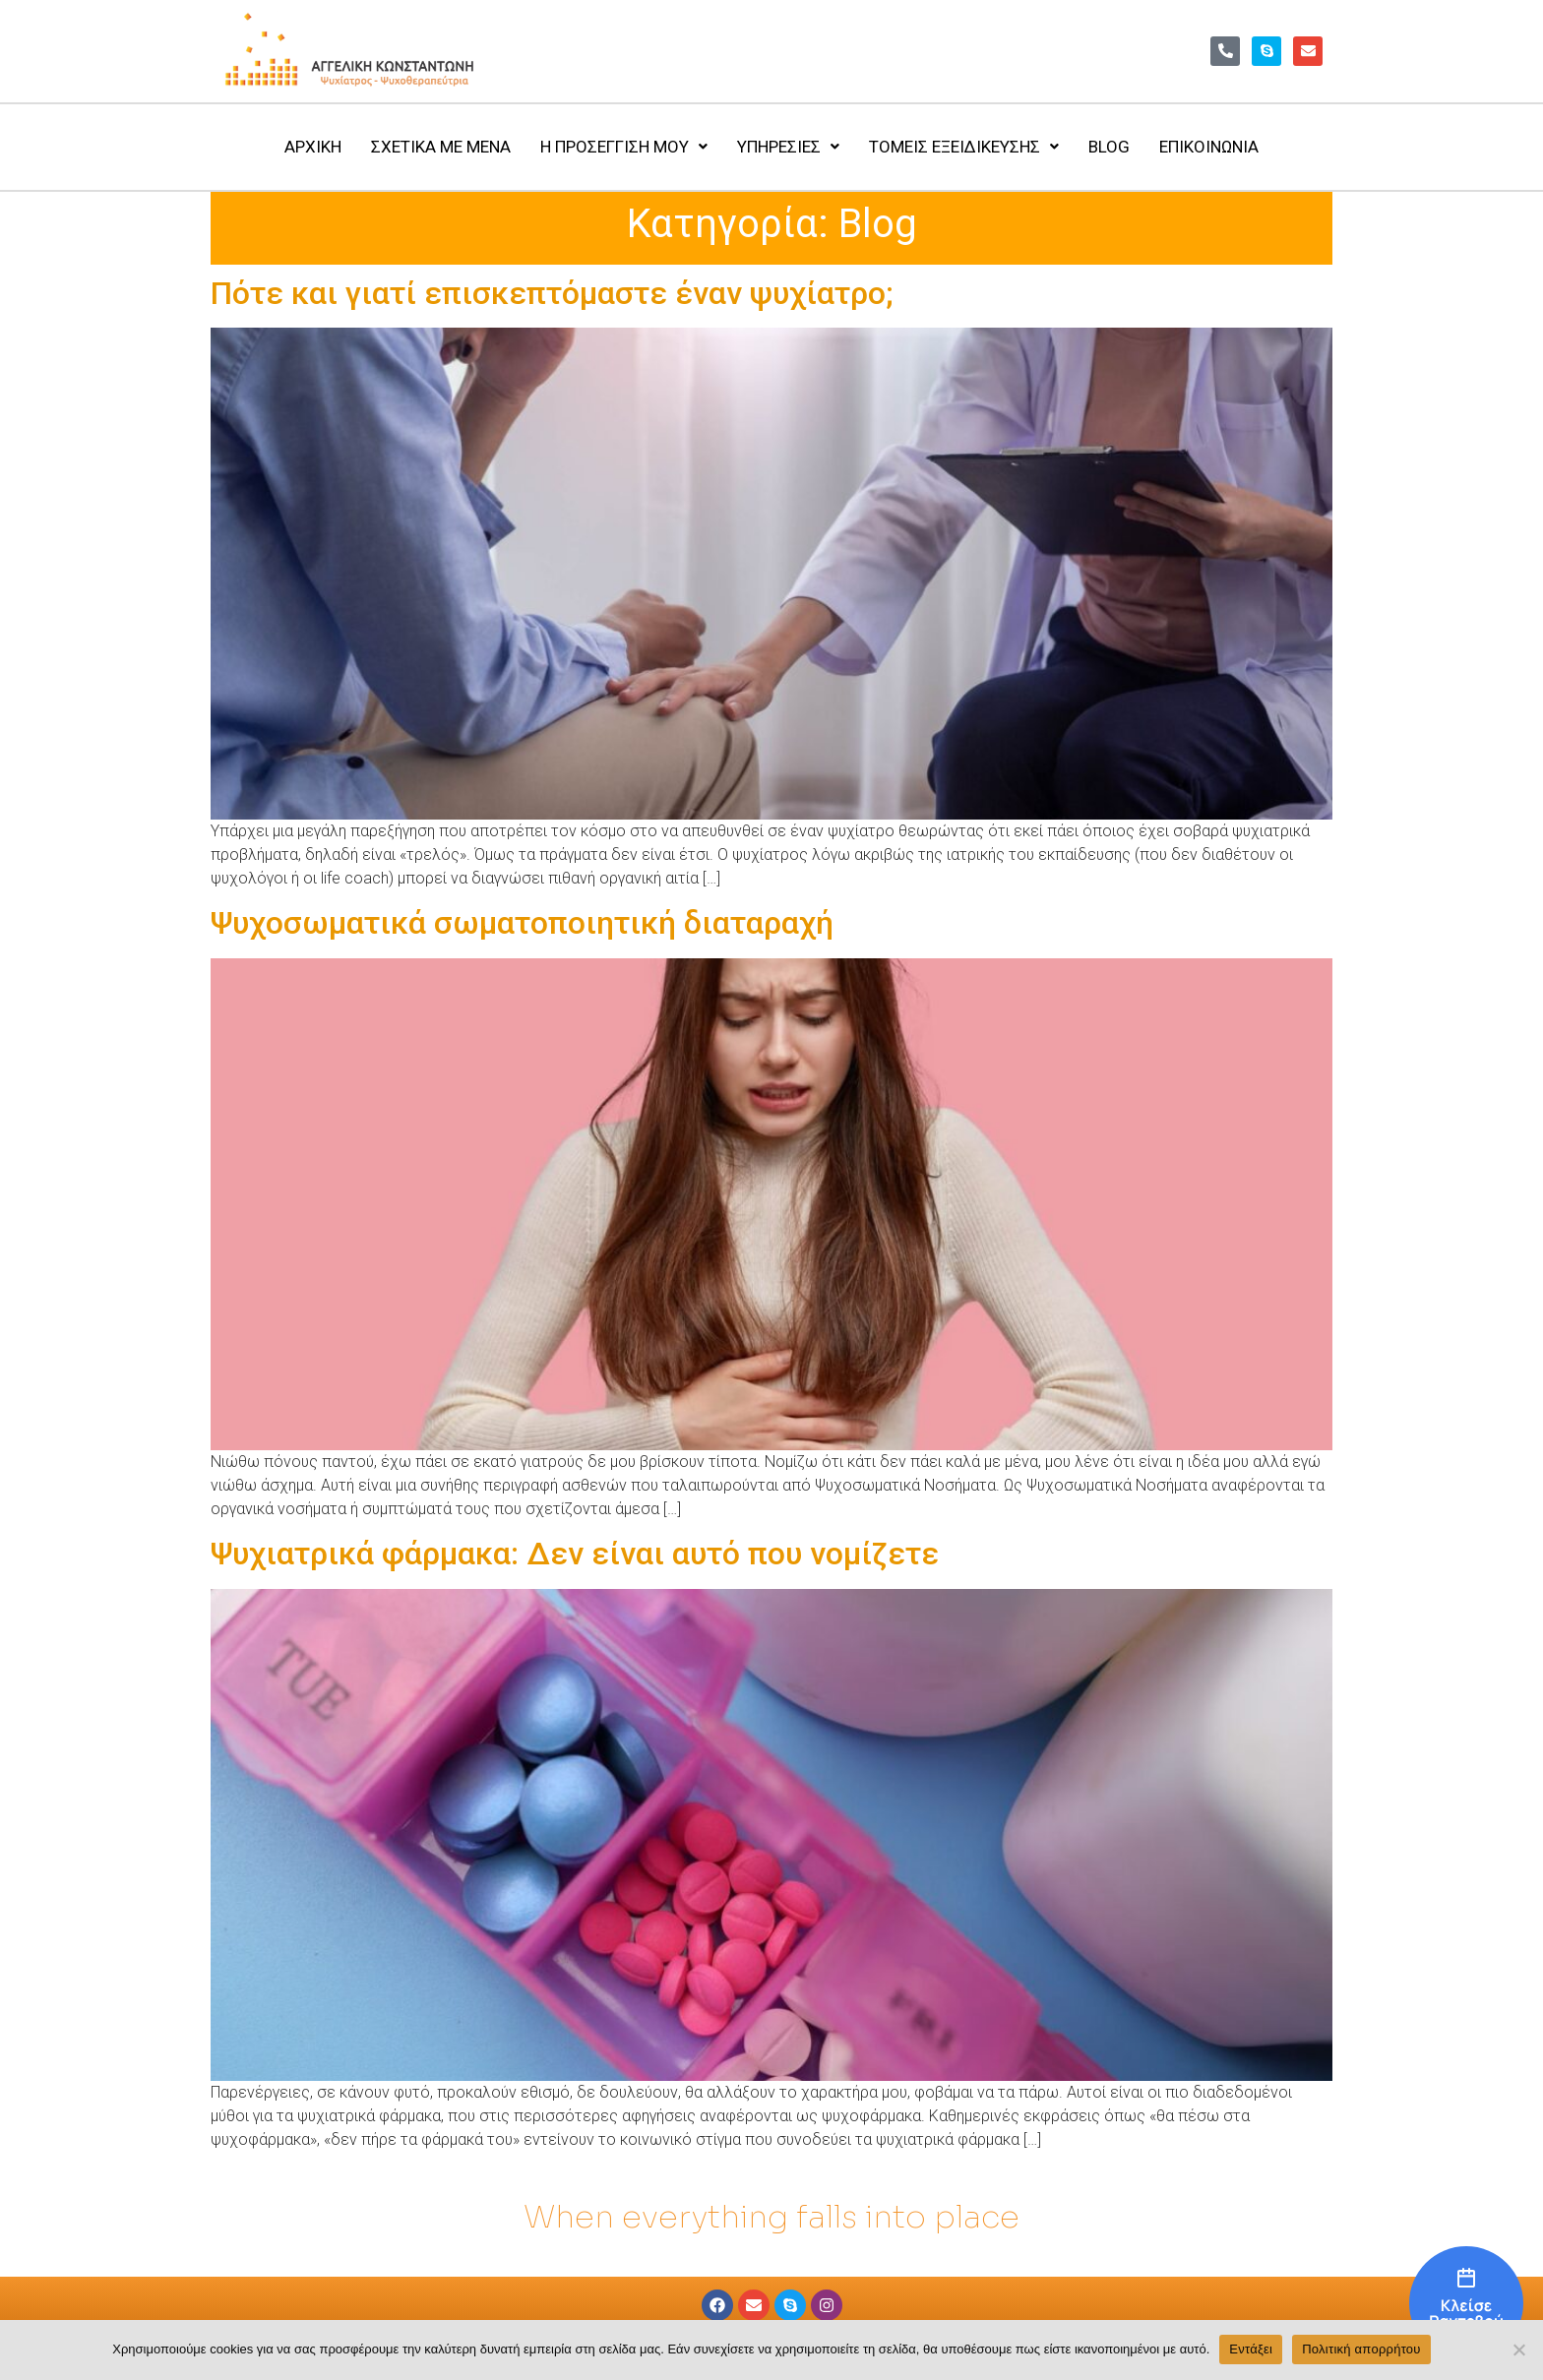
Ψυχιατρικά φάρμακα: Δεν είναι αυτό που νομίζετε (575, 1553)
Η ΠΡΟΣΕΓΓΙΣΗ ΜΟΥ (624, 146)
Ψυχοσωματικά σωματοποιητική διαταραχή (522, 923)
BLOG (1109, 146)
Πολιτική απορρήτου (1361, 2349)
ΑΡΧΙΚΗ (312, 146)
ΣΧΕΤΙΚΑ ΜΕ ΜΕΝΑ (441, 146)
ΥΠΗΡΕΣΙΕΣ (788, 146)
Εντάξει (1250, 2349)
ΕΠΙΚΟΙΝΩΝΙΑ (1209, 146)
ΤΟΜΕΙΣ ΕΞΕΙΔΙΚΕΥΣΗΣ (964, 146)
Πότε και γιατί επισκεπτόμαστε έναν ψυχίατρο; (552, 293)
